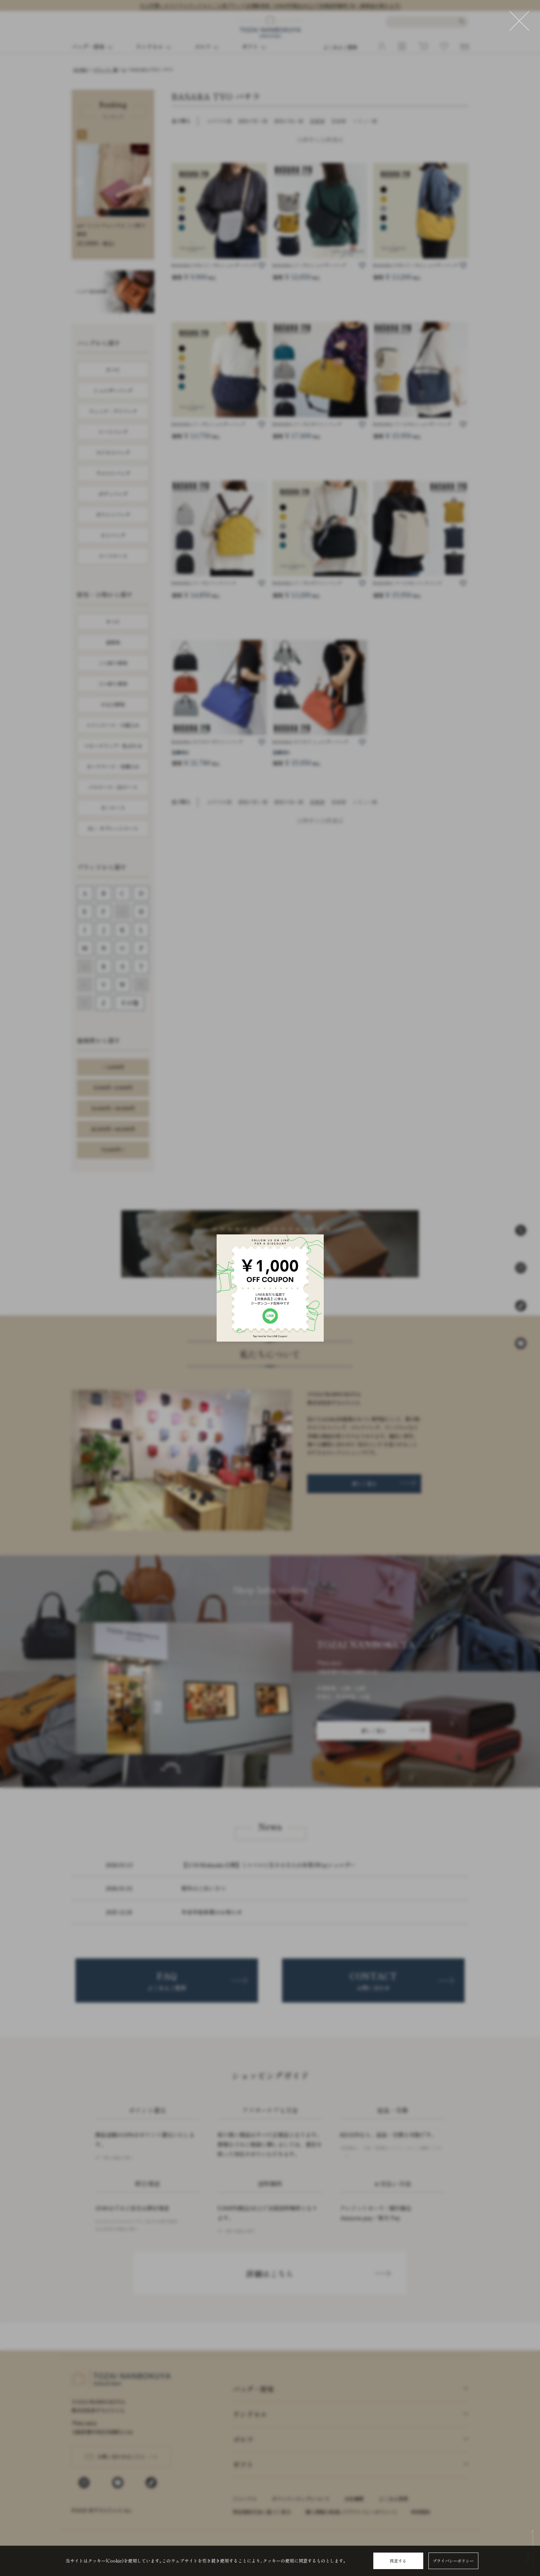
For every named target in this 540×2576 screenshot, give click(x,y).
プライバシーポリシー (453, 2561)
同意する (398, 2561)
